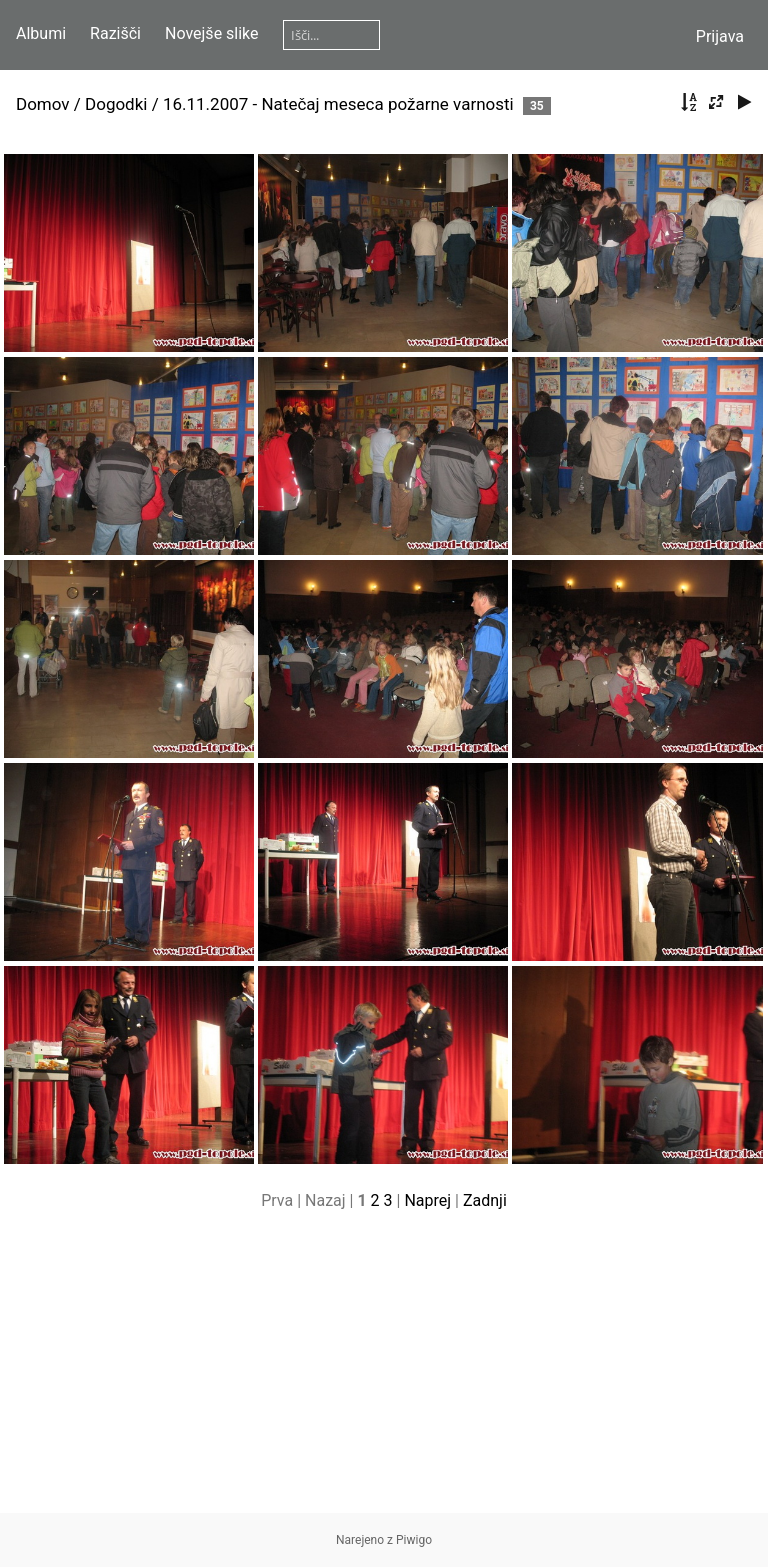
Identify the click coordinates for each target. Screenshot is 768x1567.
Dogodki (116, 104)
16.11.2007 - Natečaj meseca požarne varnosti (338, 104)
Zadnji (485, 1200)
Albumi (41, 33)
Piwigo (414, 1540)
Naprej (427, 1200)
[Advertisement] (384, 1373)
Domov (43, 104)
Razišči (115, 33)
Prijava (720, 36)
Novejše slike (212, 33)
